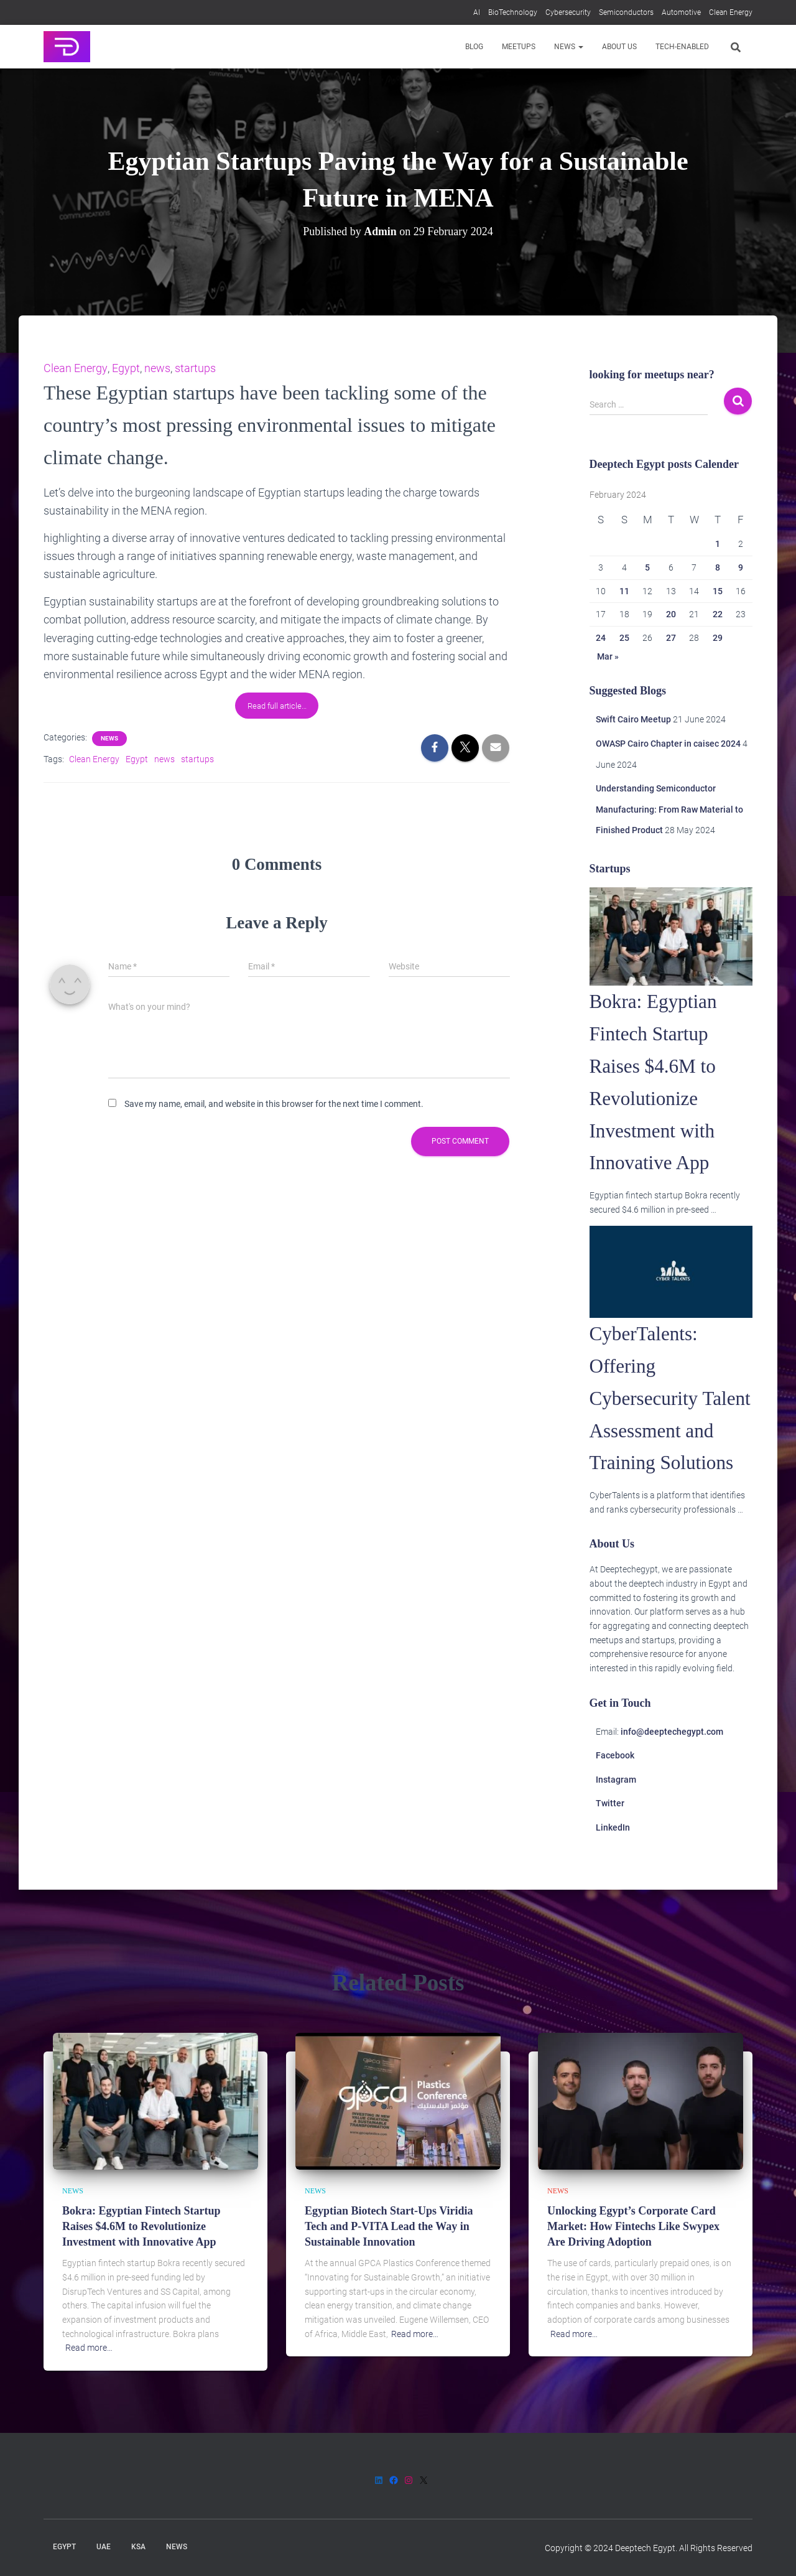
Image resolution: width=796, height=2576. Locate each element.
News (568, 46)
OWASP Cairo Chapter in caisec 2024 (668, 744)
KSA (138, 2546)
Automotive (681, 12)
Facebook (615, 1788)
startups (194, 368)
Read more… (89, 2348)
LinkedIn (613, 1860)
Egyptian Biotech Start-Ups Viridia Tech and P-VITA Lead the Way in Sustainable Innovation (389, 2226)
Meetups (518, 46)
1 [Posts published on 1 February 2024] (717, 544)
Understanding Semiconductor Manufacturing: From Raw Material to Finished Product (669, 809)
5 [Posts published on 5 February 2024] (647, 567)
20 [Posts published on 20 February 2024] (671, 614)
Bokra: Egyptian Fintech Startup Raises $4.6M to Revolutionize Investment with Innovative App (141, 2226)
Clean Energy (730, 12)
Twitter (610, 1836)
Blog (474, 46)
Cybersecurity (568, 12)
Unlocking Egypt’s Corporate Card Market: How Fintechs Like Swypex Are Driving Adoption (633, 2226)
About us (619, 46)
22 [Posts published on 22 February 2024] (718, 614)
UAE (103, 2546)
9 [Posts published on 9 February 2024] (740, 567)
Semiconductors (626, 12)
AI (476, 12)
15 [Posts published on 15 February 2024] (718, 591)
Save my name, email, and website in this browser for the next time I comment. (273, 1103)
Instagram (616, 1812)
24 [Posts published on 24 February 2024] (601, 638)
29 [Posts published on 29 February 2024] (718, 638)
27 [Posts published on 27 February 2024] (671, 638)
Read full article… (277, 705)
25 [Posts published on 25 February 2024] (624, 638)
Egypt (125, 368)
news (157, 368)
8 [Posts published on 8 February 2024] (717, 567)
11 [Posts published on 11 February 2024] (624, 591)
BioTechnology (512, 12)
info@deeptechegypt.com (672, 1763)
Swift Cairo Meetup (633, 719)
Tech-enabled (682, 46)
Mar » (608, 656)
